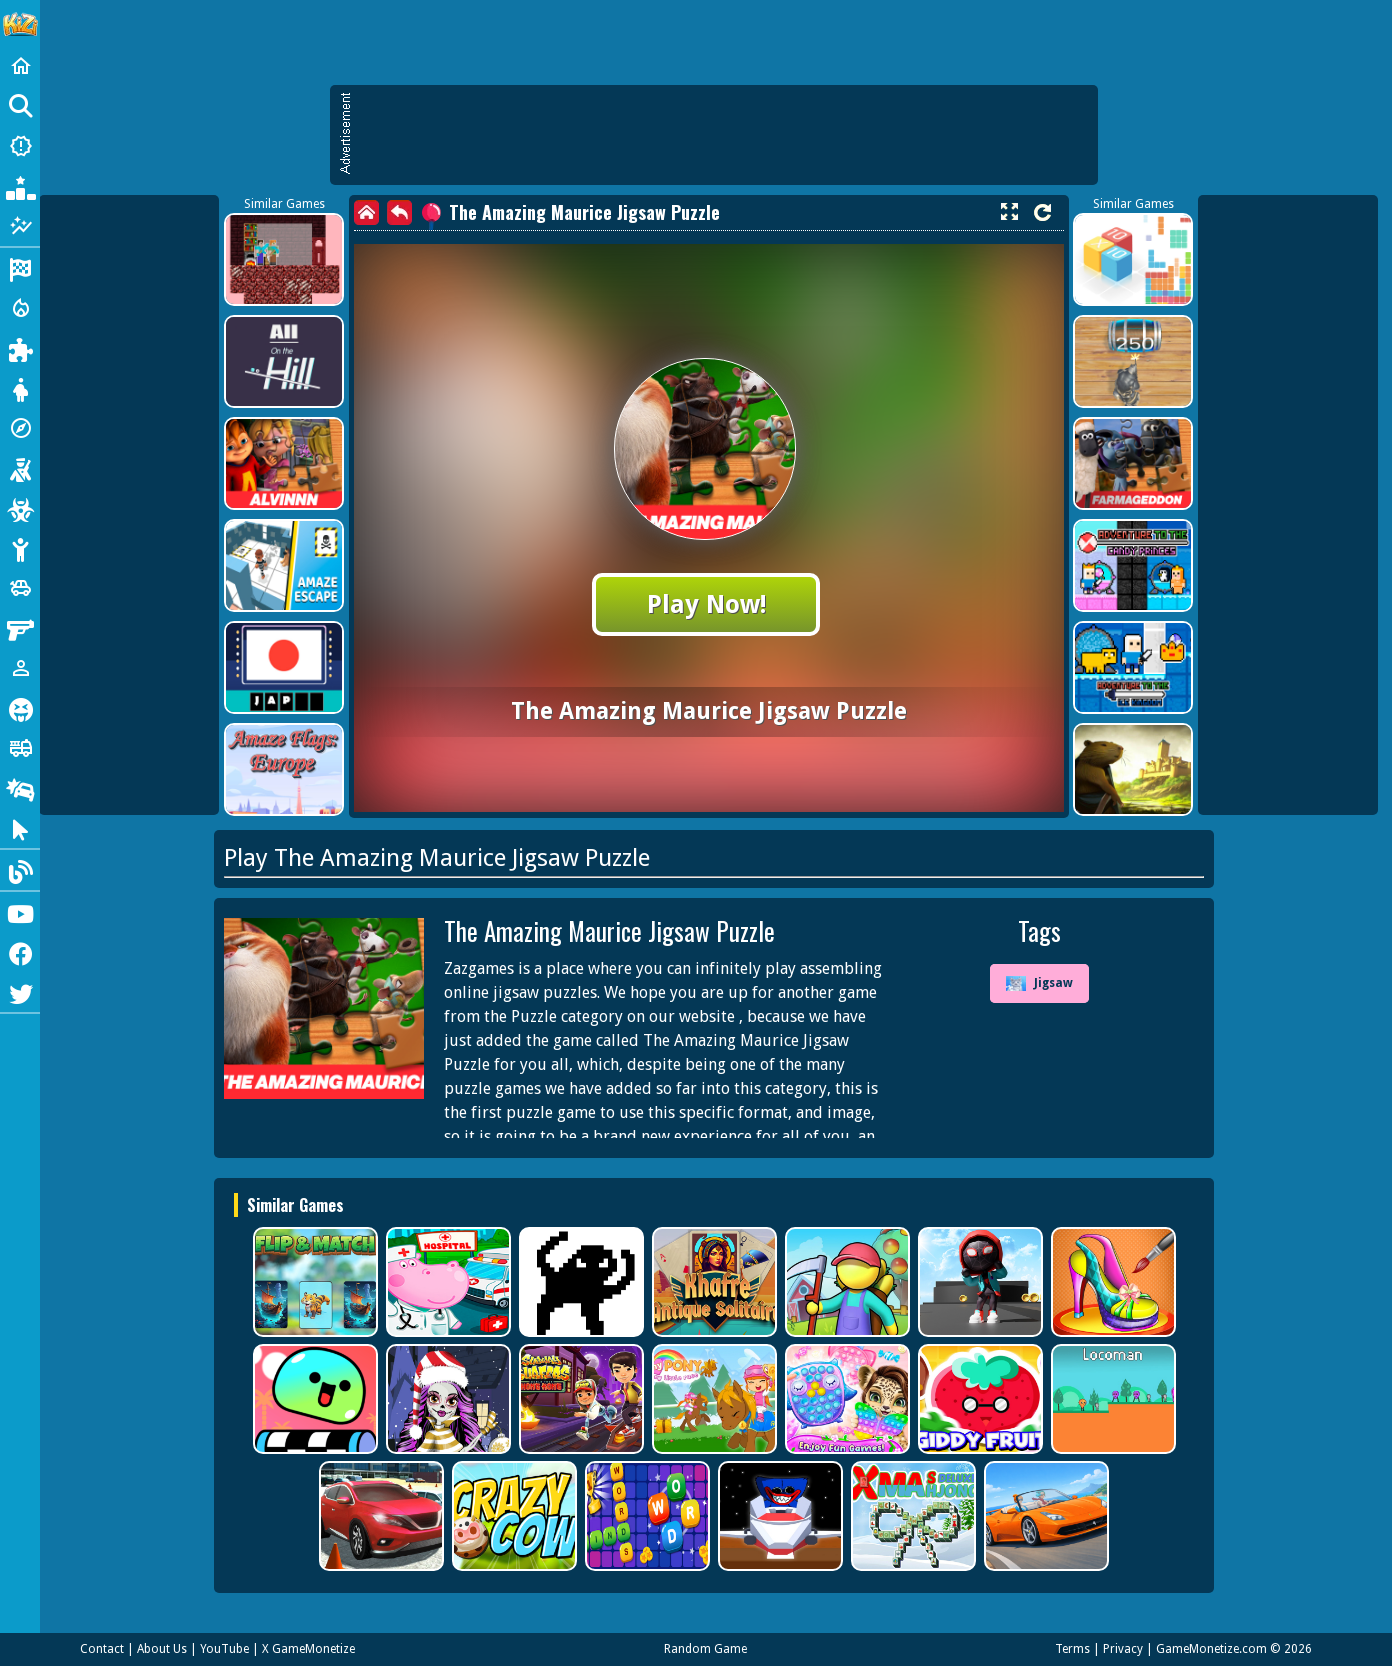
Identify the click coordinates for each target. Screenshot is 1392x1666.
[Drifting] (20, 788)
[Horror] (20, 708)
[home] (366, 212)
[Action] (20, 308)
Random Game (705, 1649)
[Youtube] (20, 912)
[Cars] (20, 588)
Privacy (1123, 1649)
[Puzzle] (20, 348)
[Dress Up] (20, 388)
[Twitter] (20, 992)
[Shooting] (20, 468)
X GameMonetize (308, 1649)
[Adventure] (20, 428)
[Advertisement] (724, 135)
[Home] (20, 66)
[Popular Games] (20, 186)
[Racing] (20, 268)
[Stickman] (20, 548)
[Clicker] (20, 828)
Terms (1072, 1649)
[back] (399, 212)
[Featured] (20, 226)
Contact (102, 1649)
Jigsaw (1039, 984)
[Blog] (20, 870)
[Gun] (20, 628)
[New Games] (20, 146)
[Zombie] (20, 508)
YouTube (224, 1649)
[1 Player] (20, 668)
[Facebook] (20, 952)
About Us (162, 1649)
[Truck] (20, 748)
